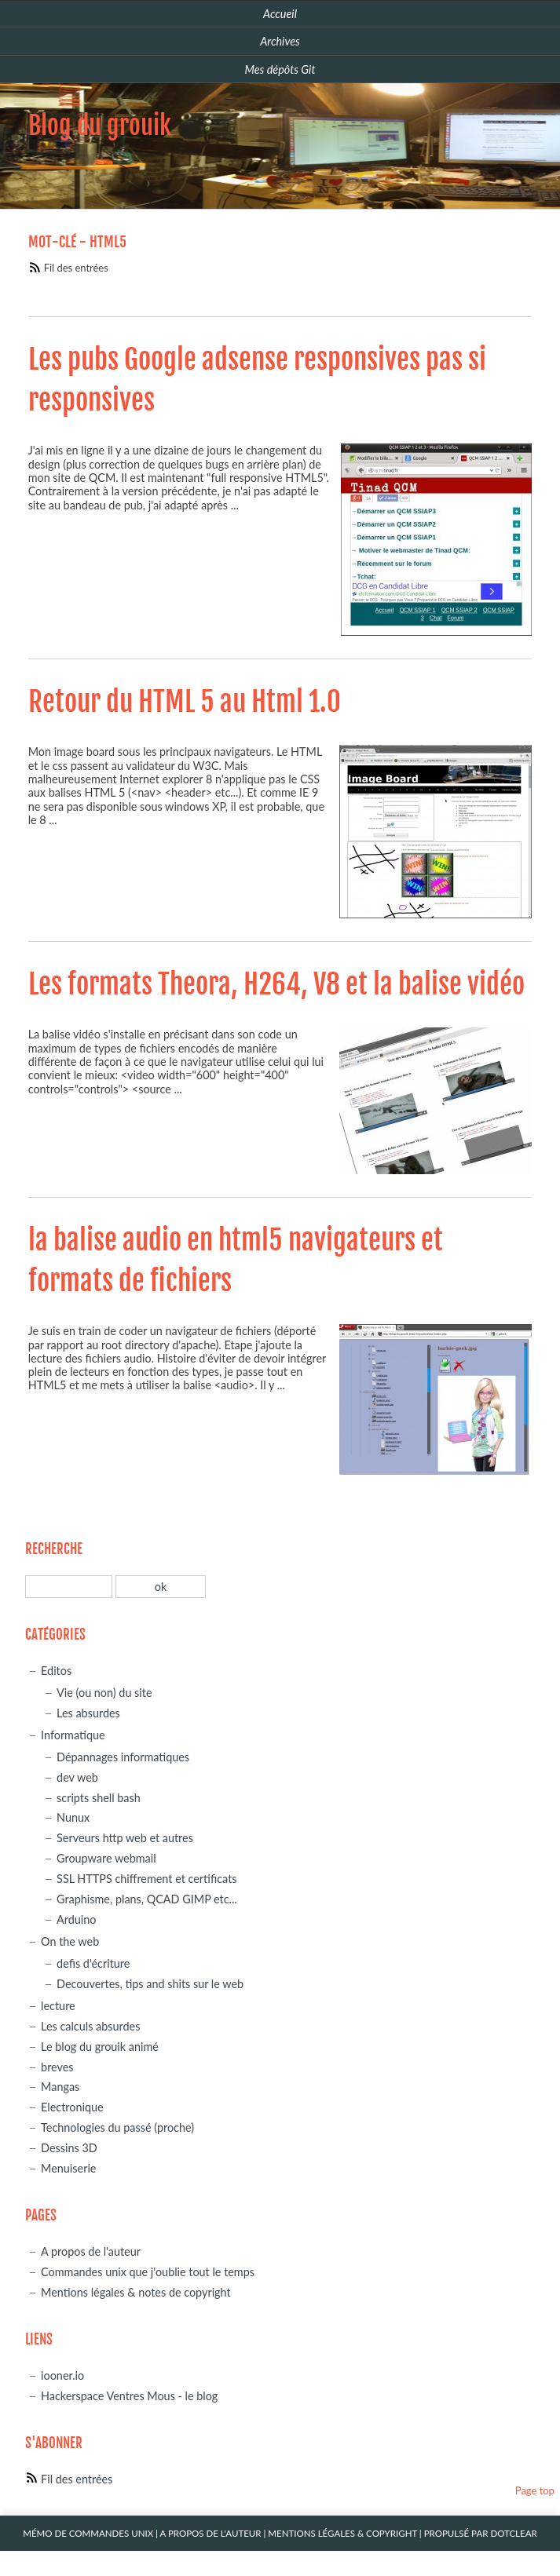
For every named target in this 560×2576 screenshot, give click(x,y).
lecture (58, 2005)
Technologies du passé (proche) (117, 2127)
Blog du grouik (99, 125)
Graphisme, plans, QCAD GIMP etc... (147, 1899)
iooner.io (62, 2375)
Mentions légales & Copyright (342, 2533)
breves (57, 2067)
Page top (535, 2490)
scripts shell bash (99, 1797)
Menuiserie (68, 2168)
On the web (70, 1941)
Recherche (53, 1549)
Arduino (76, 1919)
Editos (56, 1670)
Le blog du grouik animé (100, 2046)
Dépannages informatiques (123, 1757)
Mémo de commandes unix (88, 2533)
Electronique (72, 2107)
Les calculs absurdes (90, 2026)
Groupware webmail (106, 1858)
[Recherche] (68, 1586)
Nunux (73, 1817)
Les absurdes (88, 1713)
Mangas (60, 2086)
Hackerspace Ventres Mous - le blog (129, 2396)
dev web (77, 1777)
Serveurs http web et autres (125, 1837)
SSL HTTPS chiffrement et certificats (146, 1878)
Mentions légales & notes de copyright (136, 2292)
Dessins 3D (69, 2148)
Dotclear (513, 2533)
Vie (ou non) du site (104, 1692)
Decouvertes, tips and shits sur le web (150, 1983)
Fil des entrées (76, 267)
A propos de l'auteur (91, 2251)
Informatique (72, 1735)
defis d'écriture (93, 1963)
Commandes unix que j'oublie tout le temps (147, 2272)
